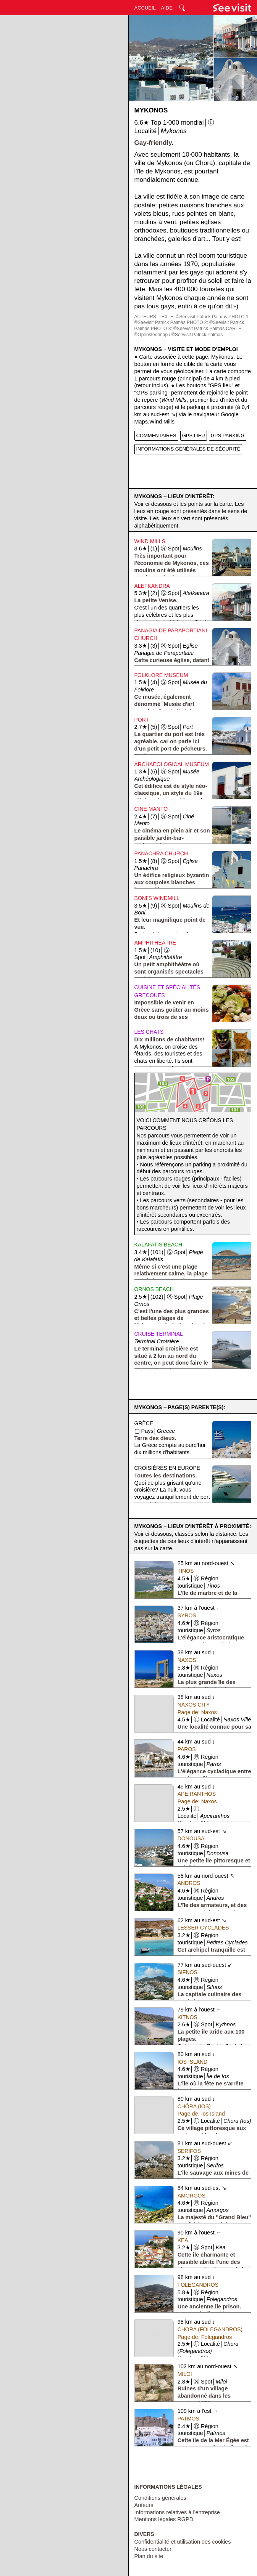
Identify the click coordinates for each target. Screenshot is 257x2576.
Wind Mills (150, 541)
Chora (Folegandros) (210, 2329)
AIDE (167, 8)
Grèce (144, 1423)
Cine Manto (151, 809)
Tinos (186, 1571)
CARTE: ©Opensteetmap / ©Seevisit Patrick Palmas (188, 331)
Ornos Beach (154, 1289)
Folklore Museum (161, 675)
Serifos (189, 2151)
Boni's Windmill (157, 898)
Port (141, 720)
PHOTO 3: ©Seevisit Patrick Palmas (188, 328)
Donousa (191, 1838)
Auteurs (144, 2505)
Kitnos (187, 2017)
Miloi (185, 2374)
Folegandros (198, 2285)
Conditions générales (160, 2498)
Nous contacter (153, 2549)
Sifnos (187, 1972)
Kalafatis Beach (158, 1244)
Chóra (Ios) (194, 2106)
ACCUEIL (145, 8)
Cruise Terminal (158, 1334)
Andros (189, 1883)
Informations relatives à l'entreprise (177, 2512)
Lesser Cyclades (203, 1928)
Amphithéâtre (155, 943)
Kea (183, 2240)
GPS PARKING (228, 435)
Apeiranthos (197, 1794)
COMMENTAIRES (156, 435)
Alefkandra (152, 586)
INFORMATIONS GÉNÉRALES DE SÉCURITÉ (188, 449)
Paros (187, 1749)
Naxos (187, 1660)
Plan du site (148, 2556)
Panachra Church (161, 853)
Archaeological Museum (171, 764)
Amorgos (191, 2196)
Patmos (188, 2419)
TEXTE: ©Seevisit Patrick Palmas (192, 316)
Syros (187, 1615)
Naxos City (194, 1705)
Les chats (149, 1032)
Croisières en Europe (167, 1468)
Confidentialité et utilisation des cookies (182, 2542)
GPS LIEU (193, 435)
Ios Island (193, 2062)
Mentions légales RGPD (164, 2519)
